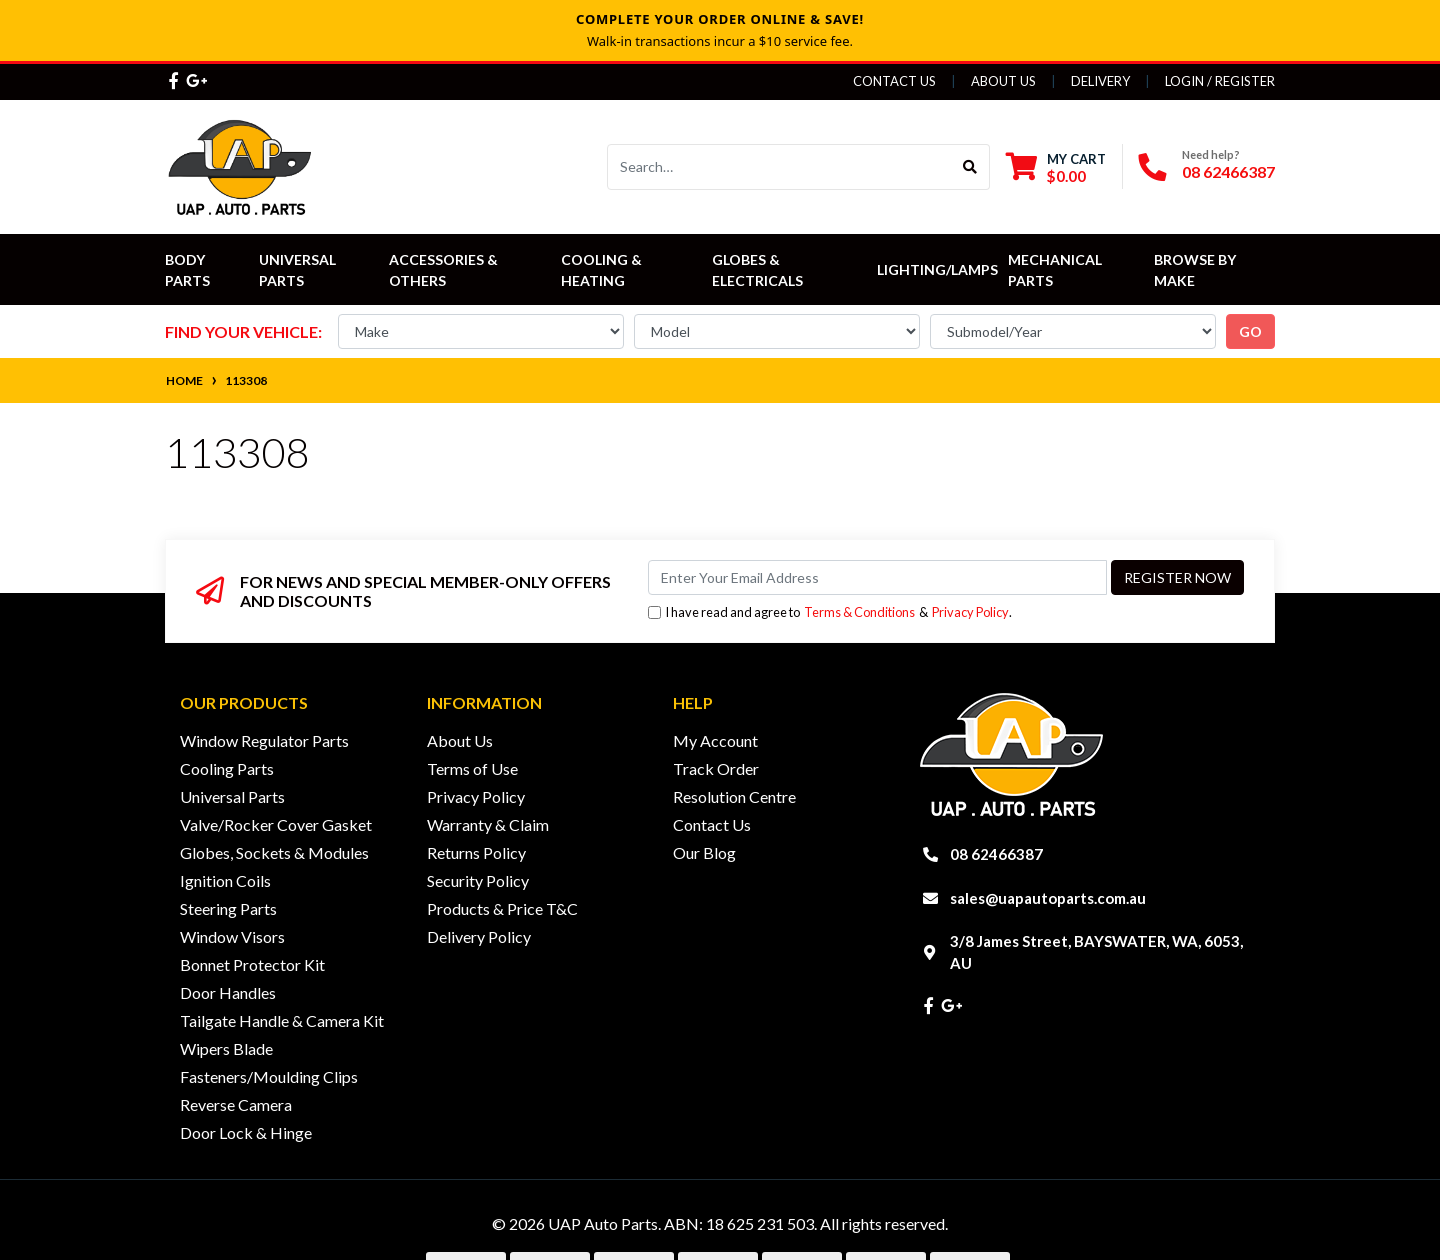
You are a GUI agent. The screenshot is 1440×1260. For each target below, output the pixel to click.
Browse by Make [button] (1196, 270)
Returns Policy (476, 852)
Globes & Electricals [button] (757, 270)
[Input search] (779, 167)
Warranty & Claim (488, 824)
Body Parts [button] (187, 270)
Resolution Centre (734, 796)
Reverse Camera (236, 1104)
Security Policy (478, 880)
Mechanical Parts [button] (1056, 270)
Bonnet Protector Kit (252, 964)
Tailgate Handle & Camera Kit (282, 1020)
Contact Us (894, 81)
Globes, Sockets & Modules (274, 852)
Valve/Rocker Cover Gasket (276, 824)
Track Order (716, 768)
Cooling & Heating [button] (603, 270)
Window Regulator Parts (264, 740)
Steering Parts (228, 908)
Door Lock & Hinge (246, 1132)
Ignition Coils (225, 880)
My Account (715, 740)
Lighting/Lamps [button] (937, 269)
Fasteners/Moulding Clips (269, 1076)
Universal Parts (299, 270)
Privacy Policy (970, 612)
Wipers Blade (226, 1048)
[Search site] (970, 167)
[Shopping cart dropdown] (1056, 167)
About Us (1003, 81)
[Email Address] (877, 577)
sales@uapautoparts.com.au (1048, 898)
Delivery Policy (479, 936)
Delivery (1100, 81)
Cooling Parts (227, 768)
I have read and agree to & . (830, 612)
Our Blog (704, 852)
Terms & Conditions (859, 612)
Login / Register (1220, 81)
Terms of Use (472, 768)
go (1250, 331)
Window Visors (232, 936)
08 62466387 (1228, 171)
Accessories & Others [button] (445, 270)
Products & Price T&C (502, 908)
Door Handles (228, 992)
